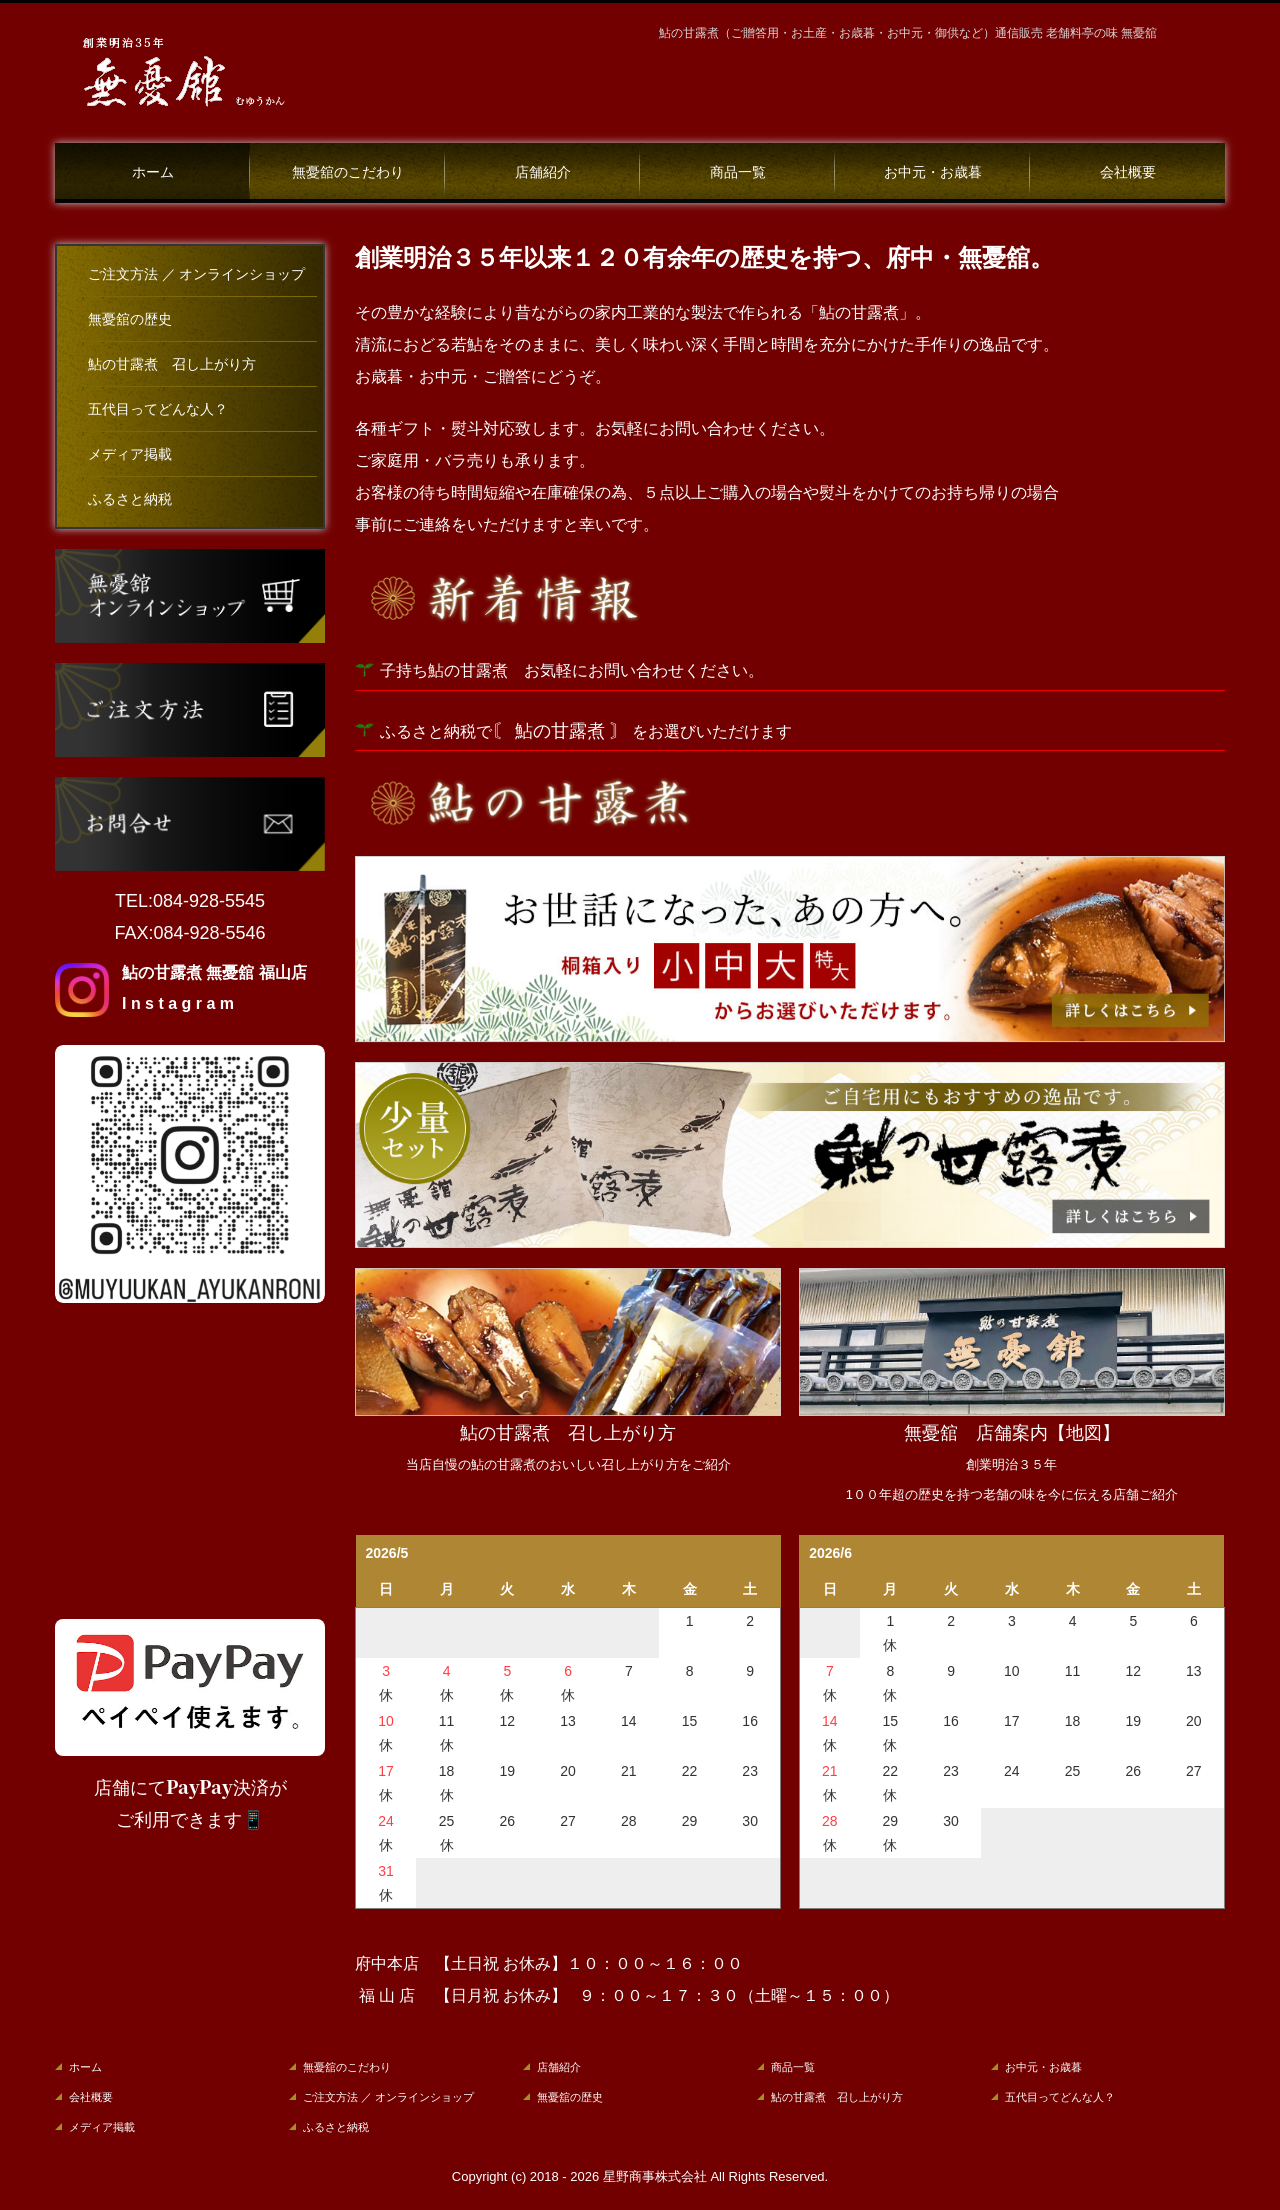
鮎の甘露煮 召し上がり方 (172, 364)
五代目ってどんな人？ (158, 409)
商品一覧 (738, 172)
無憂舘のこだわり (348, 172)
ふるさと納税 (130, 499)
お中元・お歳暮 (933, 172)
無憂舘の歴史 (130, 319)
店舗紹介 (543, 172)
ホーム (153, 172)
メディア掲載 (130, 454)
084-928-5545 (209, 901)
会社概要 (1128, 172)
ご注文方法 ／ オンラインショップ (196, 274)
